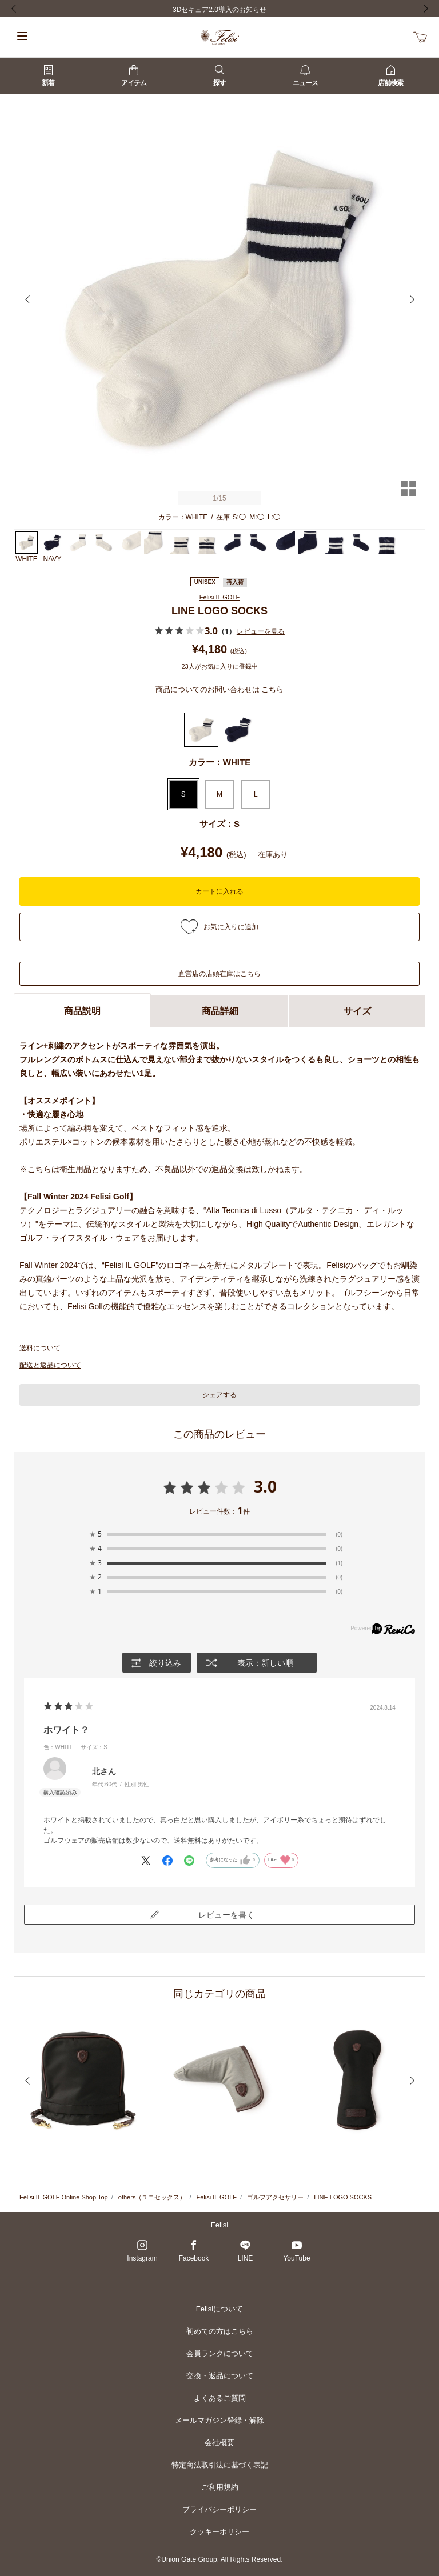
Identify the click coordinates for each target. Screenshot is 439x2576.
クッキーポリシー (219, 2531)
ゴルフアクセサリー (275, 2197)
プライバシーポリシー (219, 2509)
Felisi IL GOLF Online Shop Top (63, 2197)
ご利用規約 (219, 2487)
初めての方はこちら (219, 2331)
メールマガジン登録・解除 (219, 2420)
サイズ (357, 1011)
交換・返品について (219, 2375)
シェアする (219, 1395)
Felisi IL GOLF (219, 597)
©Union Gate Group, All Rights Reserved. (220, 2559)
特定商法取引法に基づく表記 (219, 2465)
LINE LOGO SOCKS (343, 2197)
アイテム (133, 76)
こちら (272, 689)
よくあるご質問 (220, 2398)
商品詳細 (220, 1011)
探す (219, 76)
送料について (40, 1348)
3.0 (265, 1486)
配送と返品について (50, 1365)
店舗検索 (390, 76)
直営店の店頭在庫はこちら (219, 974)
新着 (48, 76)
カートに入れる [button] (219, 891)
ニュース (305, 76)
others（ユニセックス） (152, 2197)
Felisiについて (219, 2309)
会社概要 (219, 2442)
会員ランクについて (219, 2353)
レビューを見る (261, 631)
